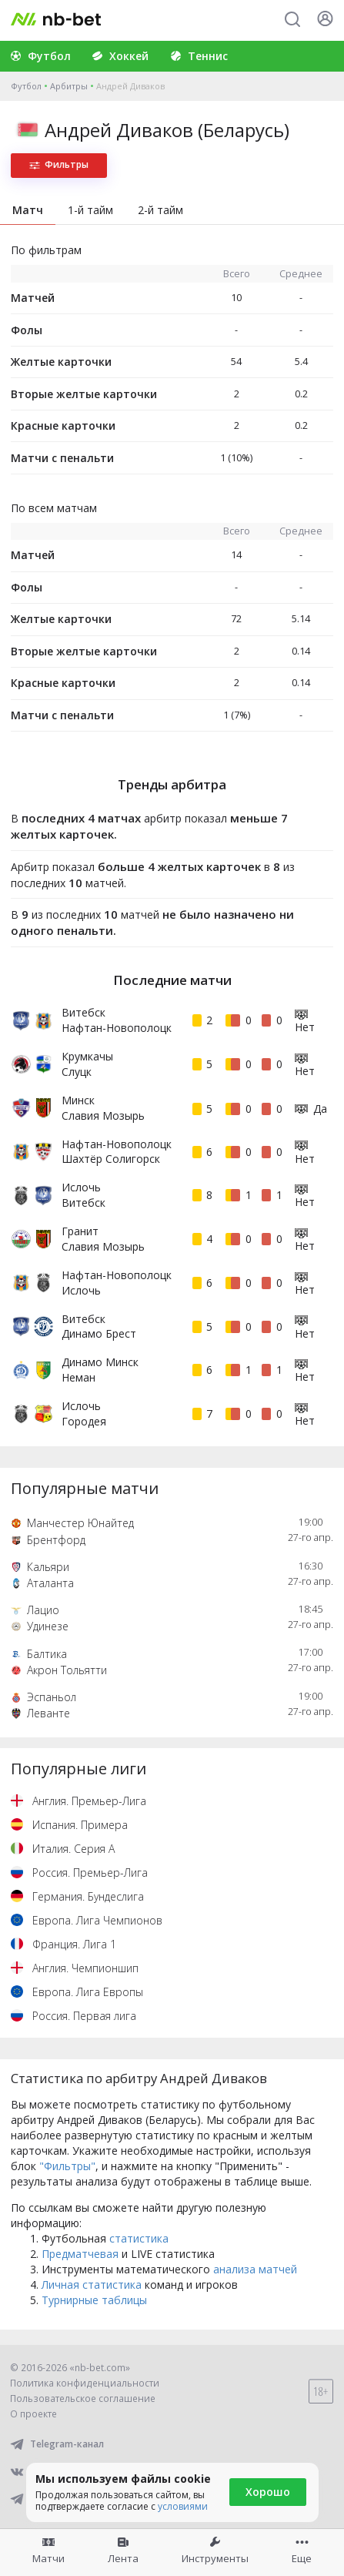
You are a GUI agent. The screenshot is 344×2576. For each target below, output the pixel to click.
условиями (183, 2506)
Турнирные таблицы (94, 2300)
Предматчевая (80, 2253)
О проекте (33, 2413)
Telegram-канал (57, 2443)
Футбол (26, 86)
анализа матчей (255, 2269)
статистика (139, 2238)
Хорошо (267, 2491)
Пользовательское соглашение (82, 2398)
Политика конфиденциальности (84, 2383)
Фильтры (59, 164)
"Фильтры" (67, 2166)
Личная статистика (92, 2284)
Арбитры (69, 86)
